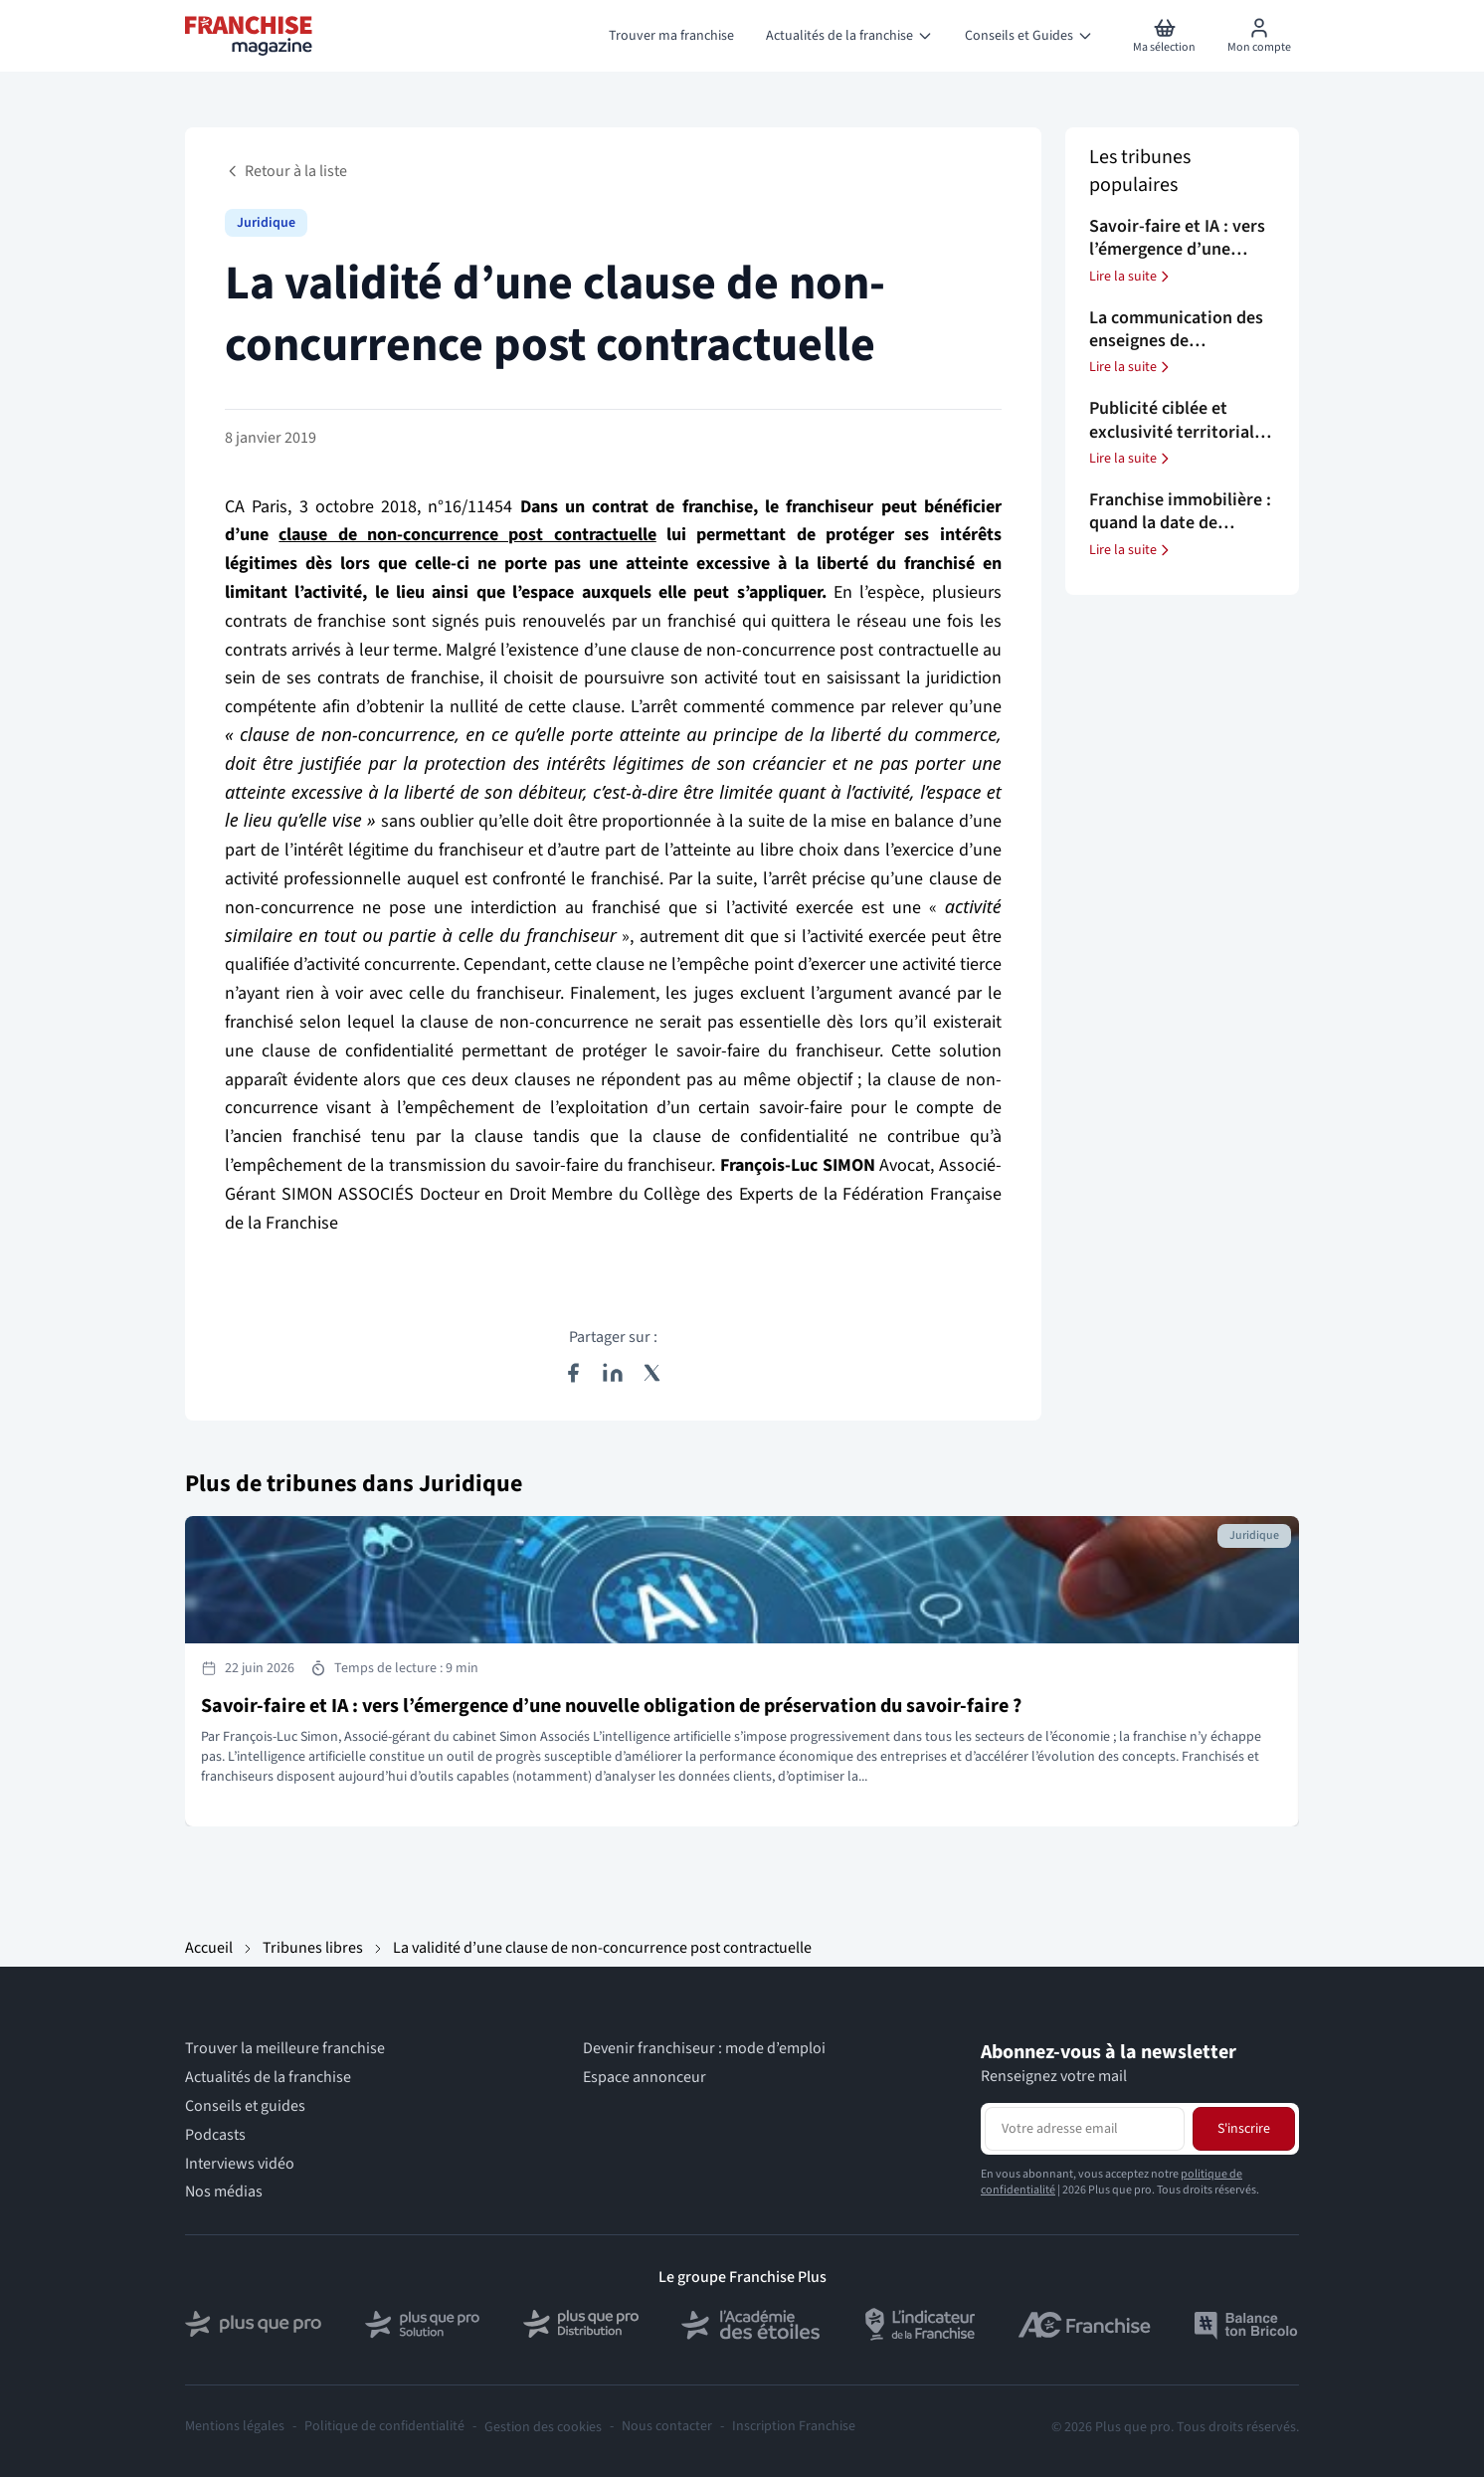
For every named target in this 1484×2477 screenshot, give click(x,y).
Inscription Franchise (793, 2426)
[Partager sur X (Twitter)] (652, 1373)
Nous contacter (667, 2426)
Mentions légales (234, 2426)
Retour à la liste (286, 171)
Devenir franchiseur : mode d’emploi (704, 2048)
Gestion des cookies (543, 2427)
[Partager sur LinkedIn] (613, 1373)
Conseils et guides (245, 2106)
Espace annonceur (644, 2077)
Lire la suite (1131, 277)
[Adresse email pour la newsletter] (1085, 2129)
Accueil (209, 1948)
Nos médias (224, 2192)
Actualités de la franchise (268, 2077)
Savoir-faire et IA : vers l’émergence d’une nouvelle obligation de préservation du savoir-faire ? (611, 1706)
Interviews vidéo (239, 2164)
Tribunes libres (313, 1948)
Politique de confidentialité (384, 2426)
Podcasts (215, 2135)
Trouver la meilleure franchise (285, 2048)
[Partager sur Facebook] (573, 1373)
